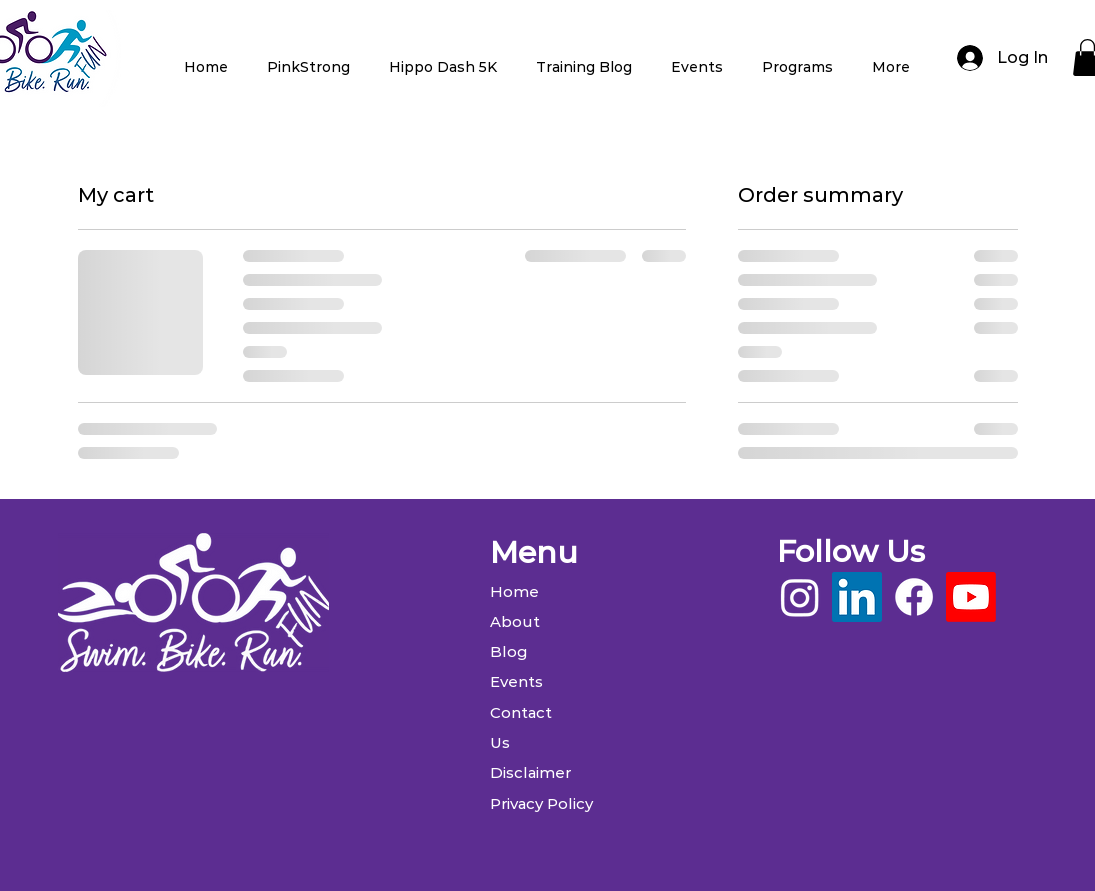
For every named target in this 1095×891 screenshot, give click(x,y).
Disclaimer (530, 772)
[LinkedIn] (857, 597)
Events (516, 681)
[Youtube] (971, 597)
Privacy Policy (541, 803)
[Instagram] (800, 597)
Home (514, 591)
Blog (509, 651)
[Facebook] (914, 597)
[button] (309, 58)
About (515, 621)
